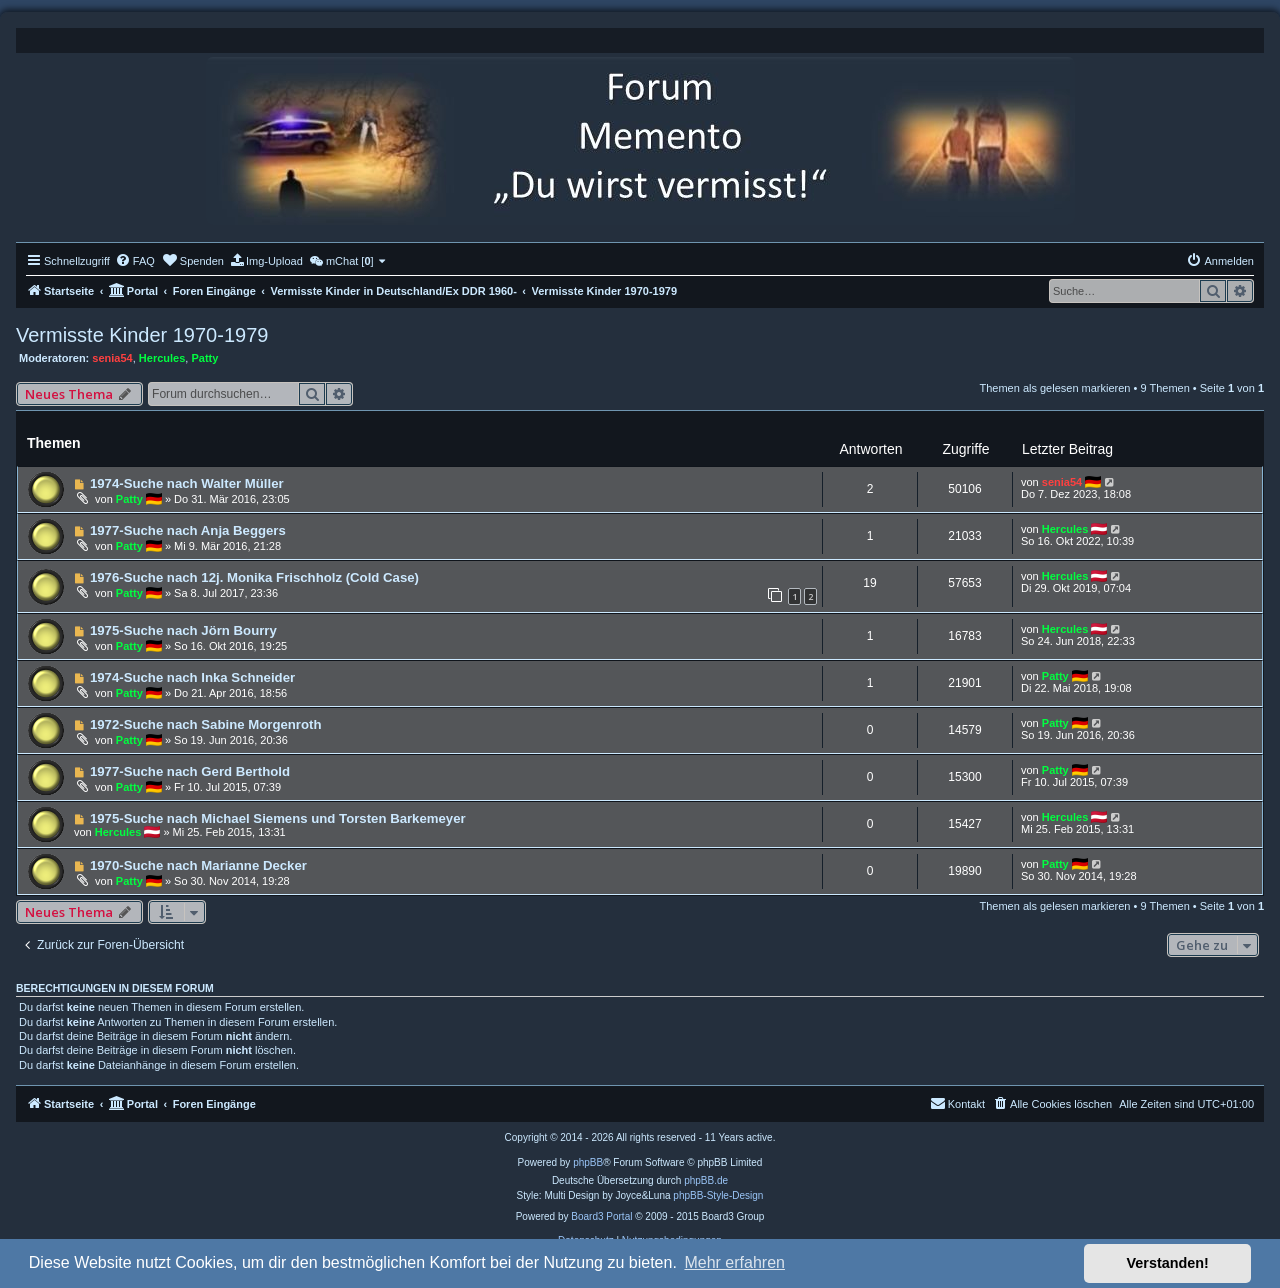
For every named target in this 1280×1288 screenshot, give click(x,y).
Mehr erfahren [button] (734, 1262)
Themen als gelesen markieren (1054, 388)
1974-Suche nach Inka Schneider (192, 677)
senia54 (112, 358)
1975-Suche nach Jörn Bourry (183, 630)
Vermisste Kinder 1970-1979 (142, 335)
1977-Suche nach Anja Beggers (188, 530)
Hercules (162, 358)
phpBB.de (706, 1180)
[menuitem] (135, 261)
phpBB (588, 1162)
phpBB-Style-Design (718, 1195)
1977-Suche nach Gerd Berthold (190, 771)
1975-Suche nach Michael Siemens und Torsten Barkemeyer (278, 818)
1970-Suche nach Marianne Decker (198, 865)
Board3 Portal (601, 1216)
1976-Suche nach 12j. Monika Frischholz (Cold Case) (254, 577)
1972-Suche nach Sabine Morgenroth (206, 724)
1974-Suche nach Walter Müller (187, 483)
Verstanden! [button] (1168, 1263)
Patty (204, 358)
